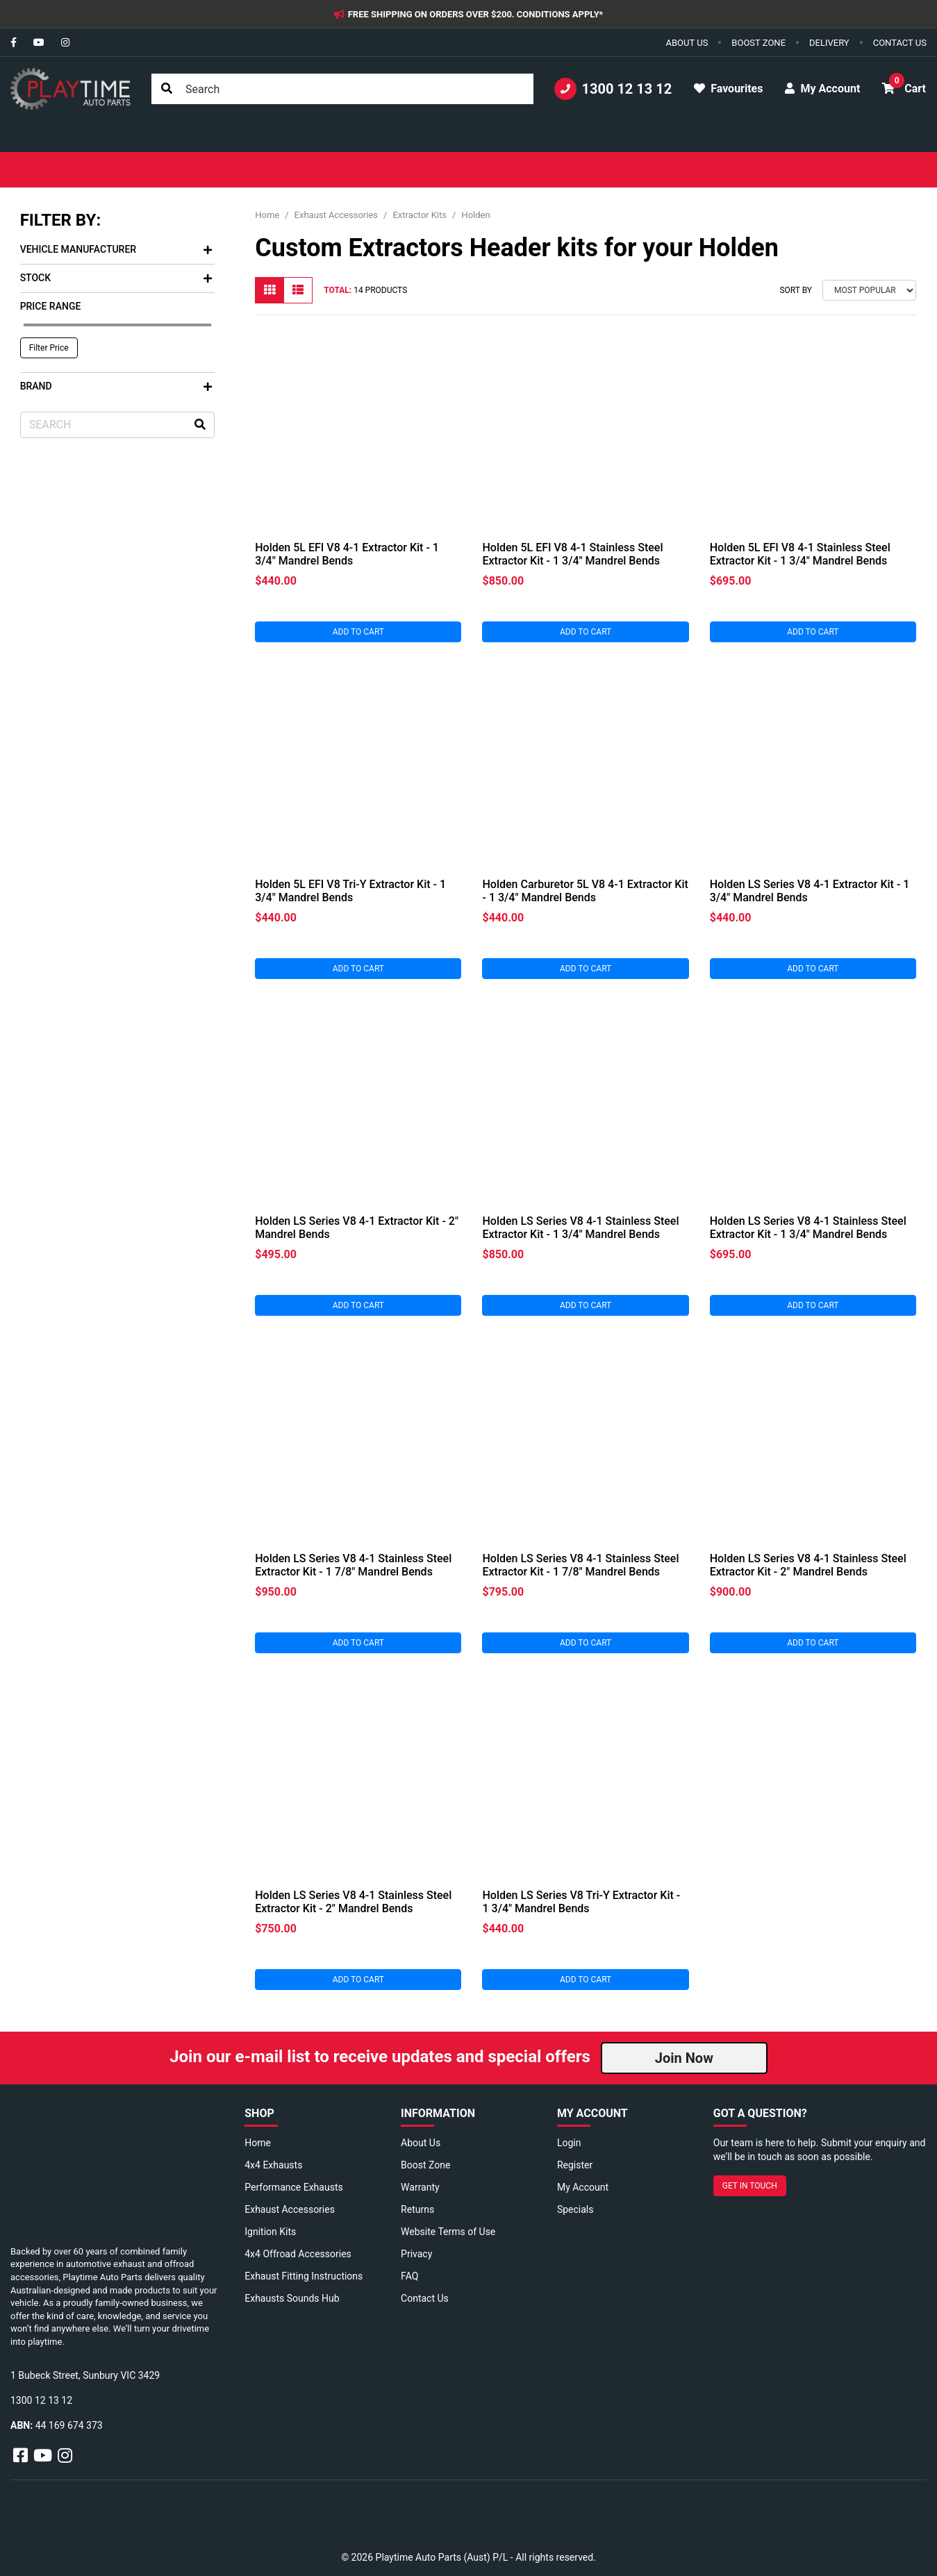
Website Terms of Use (448, 2231)
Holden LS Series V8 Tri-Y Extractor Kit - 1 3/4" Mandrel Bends (581, 1902)
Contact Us (425, 2298)
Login (569, 2142)
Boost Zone (425, 2165)
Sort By (795, 290)
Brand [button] (116, 386)
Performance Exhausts (293, 2187)
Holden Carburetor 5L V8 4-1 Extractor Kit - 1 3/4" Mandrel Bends (585, 891)
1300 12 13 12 (613, 89)
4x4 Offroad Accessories (297, 2253)
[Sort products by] (869, 290)
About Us (420, 2142)
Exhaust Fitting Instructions (303, 2276)
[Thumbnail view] (269, 290)
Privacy (416, 2253)
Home (257, 2142)
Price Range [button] (50, 306)
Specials (575, 2209)
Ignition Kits (270, 2231)
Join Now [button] (684, 2058)
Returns (417, 2209)
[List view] (298, 290)
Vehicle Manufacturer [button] (116, 249)
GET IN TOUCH (749, 2186)
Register (574, 2165)
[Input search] (342, 89)
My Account (582, 2187)
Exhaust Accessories (289, 2209)
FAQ (409, 2276)
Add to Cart (358, 632)
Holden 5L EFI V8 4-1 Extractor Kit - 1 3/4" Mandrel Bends (347, 554)
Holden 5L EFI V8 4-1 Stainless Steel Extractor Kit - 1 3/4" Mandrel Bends (572, 554)
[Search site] (166, 89)
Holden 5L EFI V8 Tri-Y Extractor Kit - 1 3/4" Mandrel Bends (350, 891)
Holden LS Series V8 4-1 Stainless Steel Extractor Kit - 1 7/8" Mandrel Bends (353, 1565)
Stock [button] (116, 277)
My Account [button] (822, 88)
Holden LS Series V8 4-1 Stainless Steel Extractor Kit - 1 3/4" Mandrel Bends (580, 1227)
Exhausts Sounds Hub (291, 2298)
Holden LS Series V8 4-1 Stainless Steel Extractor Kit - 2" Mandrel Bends (808, 1565)
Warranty (420, 2187)
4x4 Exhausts (273, 2165)
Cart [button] (904, 84)
